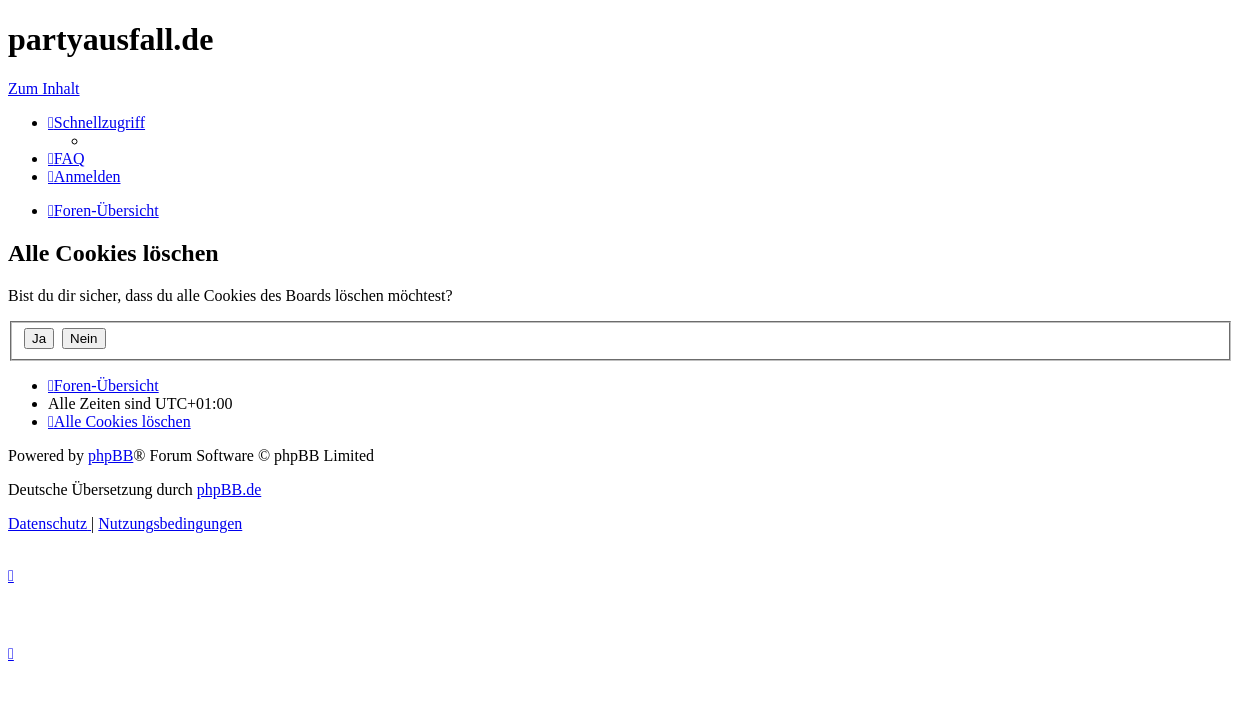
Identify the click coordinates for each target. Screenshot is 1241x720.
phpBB (110, 455)
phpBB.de (229, 489)
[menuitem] (66, 158)
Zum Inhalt (44, 88)
